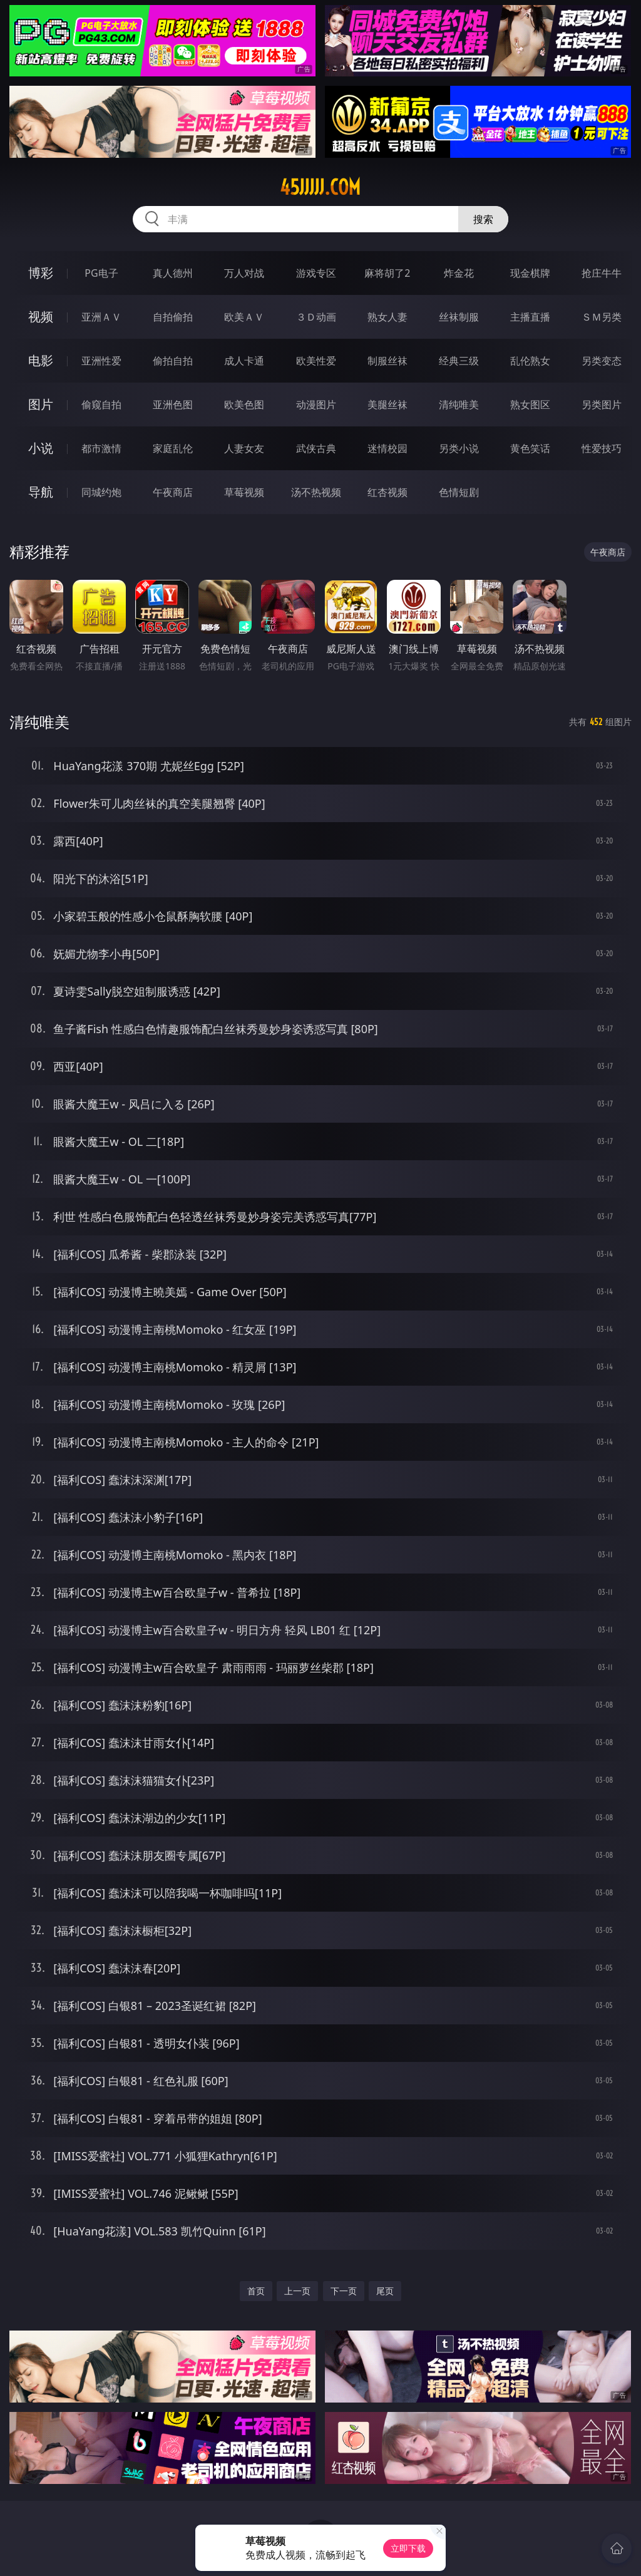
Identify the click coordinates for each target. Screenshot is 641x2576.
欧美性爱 (316, 361)
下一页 (344, 2291)
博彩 (40, 272)
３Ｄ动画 (316, 317)
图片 (40, 404)
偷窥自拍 (101, 404)
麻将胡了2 (387, 273)
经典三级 (459, 361)
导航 (40, 491)
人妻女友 (244, 448)
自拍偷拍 (173, 317)
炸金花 (459, 273)
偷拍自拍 (173, 361)
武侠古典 (316, 448)
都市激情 (101, 448)
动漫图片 (316, 404)
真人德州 (173, 273)
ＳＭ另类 (602, 317)
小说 (40, 448)
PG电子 (101, 273)
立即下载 (408, 2548)
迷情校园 (387, 448)
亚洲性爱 (101, 361)
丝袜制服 (459, 317)
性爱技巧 (602, 448)
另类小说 (459, 448)
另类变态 (602, 361)
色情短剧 (459, 492)
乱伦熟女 (530, 361)
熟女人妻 (387, 317)
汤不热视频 (316, 492)
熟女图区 (530, 404)
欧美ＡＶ (244, 317)
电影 (40, 360)
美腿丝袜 (387, 404)
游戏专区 (316, 273)
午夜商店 (173, 492)
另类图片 (602, 404)
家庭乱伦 (173, 448)
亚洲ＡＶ (101, 317)
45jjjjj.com (320, 187)
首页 (256, 2291)
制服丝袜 (387, 361)
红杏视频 (387, 492)
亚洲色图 (173, 404)
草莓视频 (244, 492)
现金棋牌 (530, 273)
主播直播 (530, 317)
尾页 (385, 2291)
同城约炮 (101, 492)
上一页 (297, 2291)
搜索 (483, 219)
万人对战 (244, 273)
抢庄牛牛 (602, 273)
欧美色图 (244, 404)
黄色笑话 (530, 448)
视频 (40, 316)
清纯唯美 (459, 404)
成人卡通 (244, 361)
